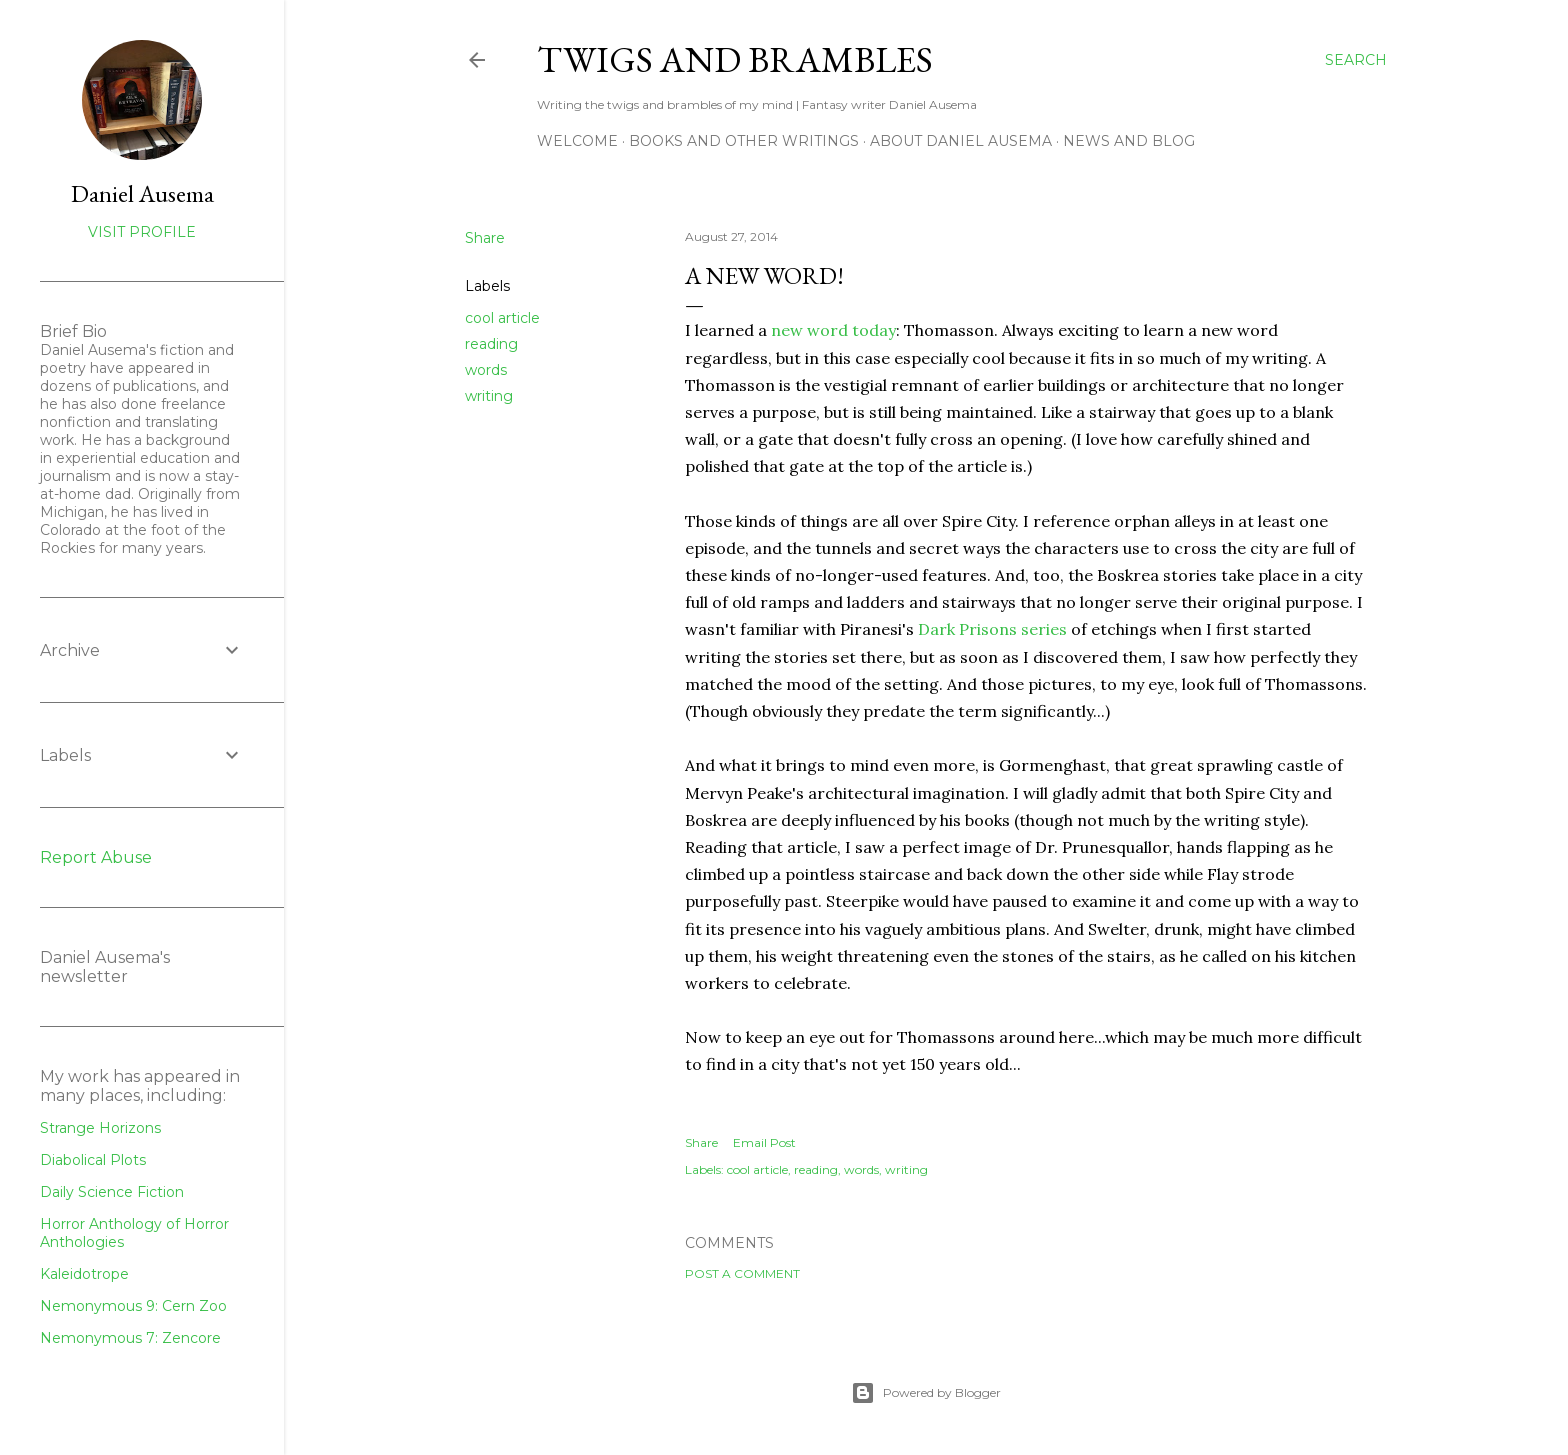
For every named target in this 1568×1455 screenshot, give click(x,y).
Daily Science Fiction (112, 1192)
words (486, 370)
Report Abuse (96, 857)
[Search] (1356, 60)
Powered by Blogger (926, 1393)
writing (489, 396)
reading (491, 344)
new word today (833, 330)
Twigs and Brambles (735, 59)
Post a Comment (742, 1273)
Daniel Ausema (142, 193)
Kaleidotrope (84, 1274)
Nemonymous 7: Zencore (130, 1338)
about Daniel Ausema (961, 141)
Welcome (577, 141)
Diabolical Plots (93, 1160)
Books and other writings (744, 141)
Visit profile (142, 232)
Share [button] (485, 238)
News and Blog (1129, 141)
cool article (502, 318)
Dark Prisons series (992, 629)
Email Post (764, 1142)
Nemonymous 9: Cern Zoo (133, 1306)
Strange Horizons (100, 1128)
